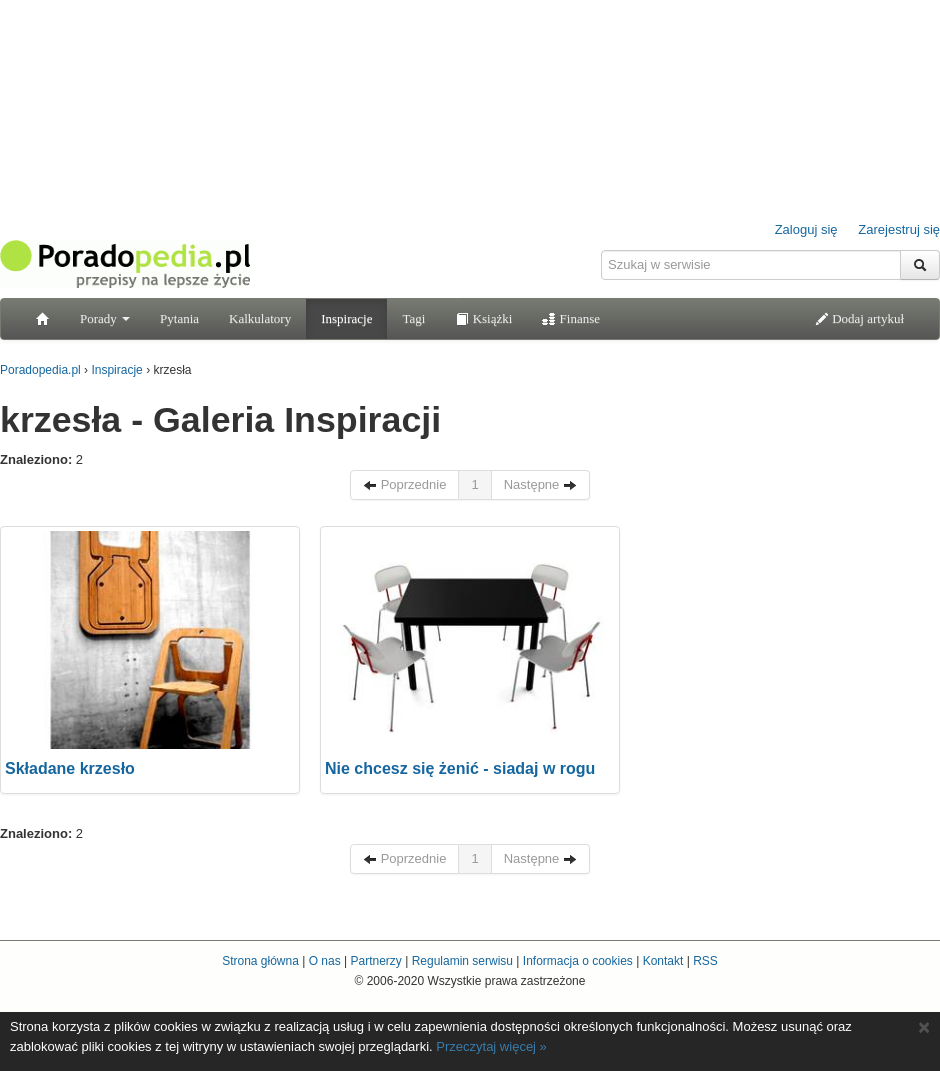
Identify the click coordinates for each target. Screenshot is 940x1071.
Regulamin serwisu (462, 961)
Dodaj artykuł (859, 318)
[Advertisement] (790, 651)
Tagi (413, 318)
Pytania (179, 318)
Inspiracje (346, 318)
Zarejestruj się (899, 229)
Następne (540, 484)
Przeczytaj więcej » (491, 1046)
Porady (105, 318)
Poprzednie (404, 484)
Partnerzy (375, 961)
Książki (483, 318)
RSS (705, 961)
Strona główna (260, 961)
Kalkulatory (260, 318)
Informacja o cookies (578, 961)
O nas (325, 961)
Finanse (571, 318)
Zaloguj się (806, 229)
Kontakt (663, 961)
